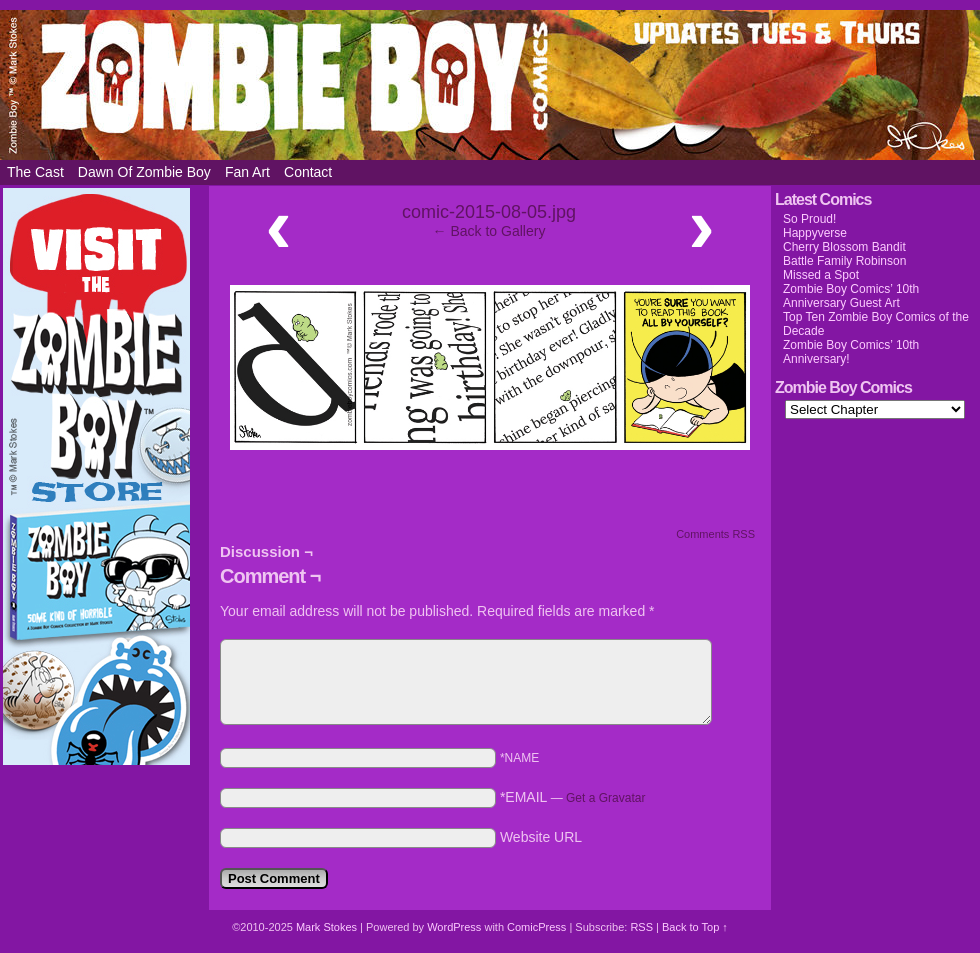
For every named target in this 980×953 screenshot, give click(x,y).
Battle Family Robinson (844, 261)
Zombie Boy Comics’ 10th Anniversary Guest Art (851, 296)
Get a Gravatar (605, 798)
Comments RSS (715, 534)
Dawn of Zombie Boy (144, 172)
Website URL (541, 837)
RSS (641, 927)
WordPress (454, 927)
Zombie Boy (490, 85)
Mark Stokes (328, 927)
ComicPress (536, 927)
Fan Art (247, 172)
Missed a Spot (821, 275)
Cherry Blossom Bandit (844, 247)
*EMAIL (573, 797)
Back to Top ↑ (695, 927)
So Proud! (809, 219)
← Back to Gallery (489, 231)
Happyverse (815, 233)
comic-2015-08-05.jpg (489, 212)
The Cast (35, 172)
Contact (308, 172)
